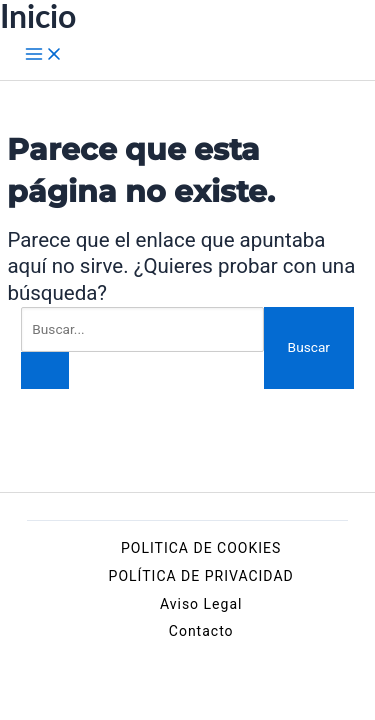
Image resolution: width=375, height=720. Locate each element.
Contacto (201, 631)
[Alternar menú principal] (44, 55)
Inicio (38, 16)
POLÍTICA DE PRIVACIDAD (201, 576)
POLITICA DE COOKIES (201, 548)
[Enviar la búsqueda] (45, 371)
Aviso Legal (201, 604)
